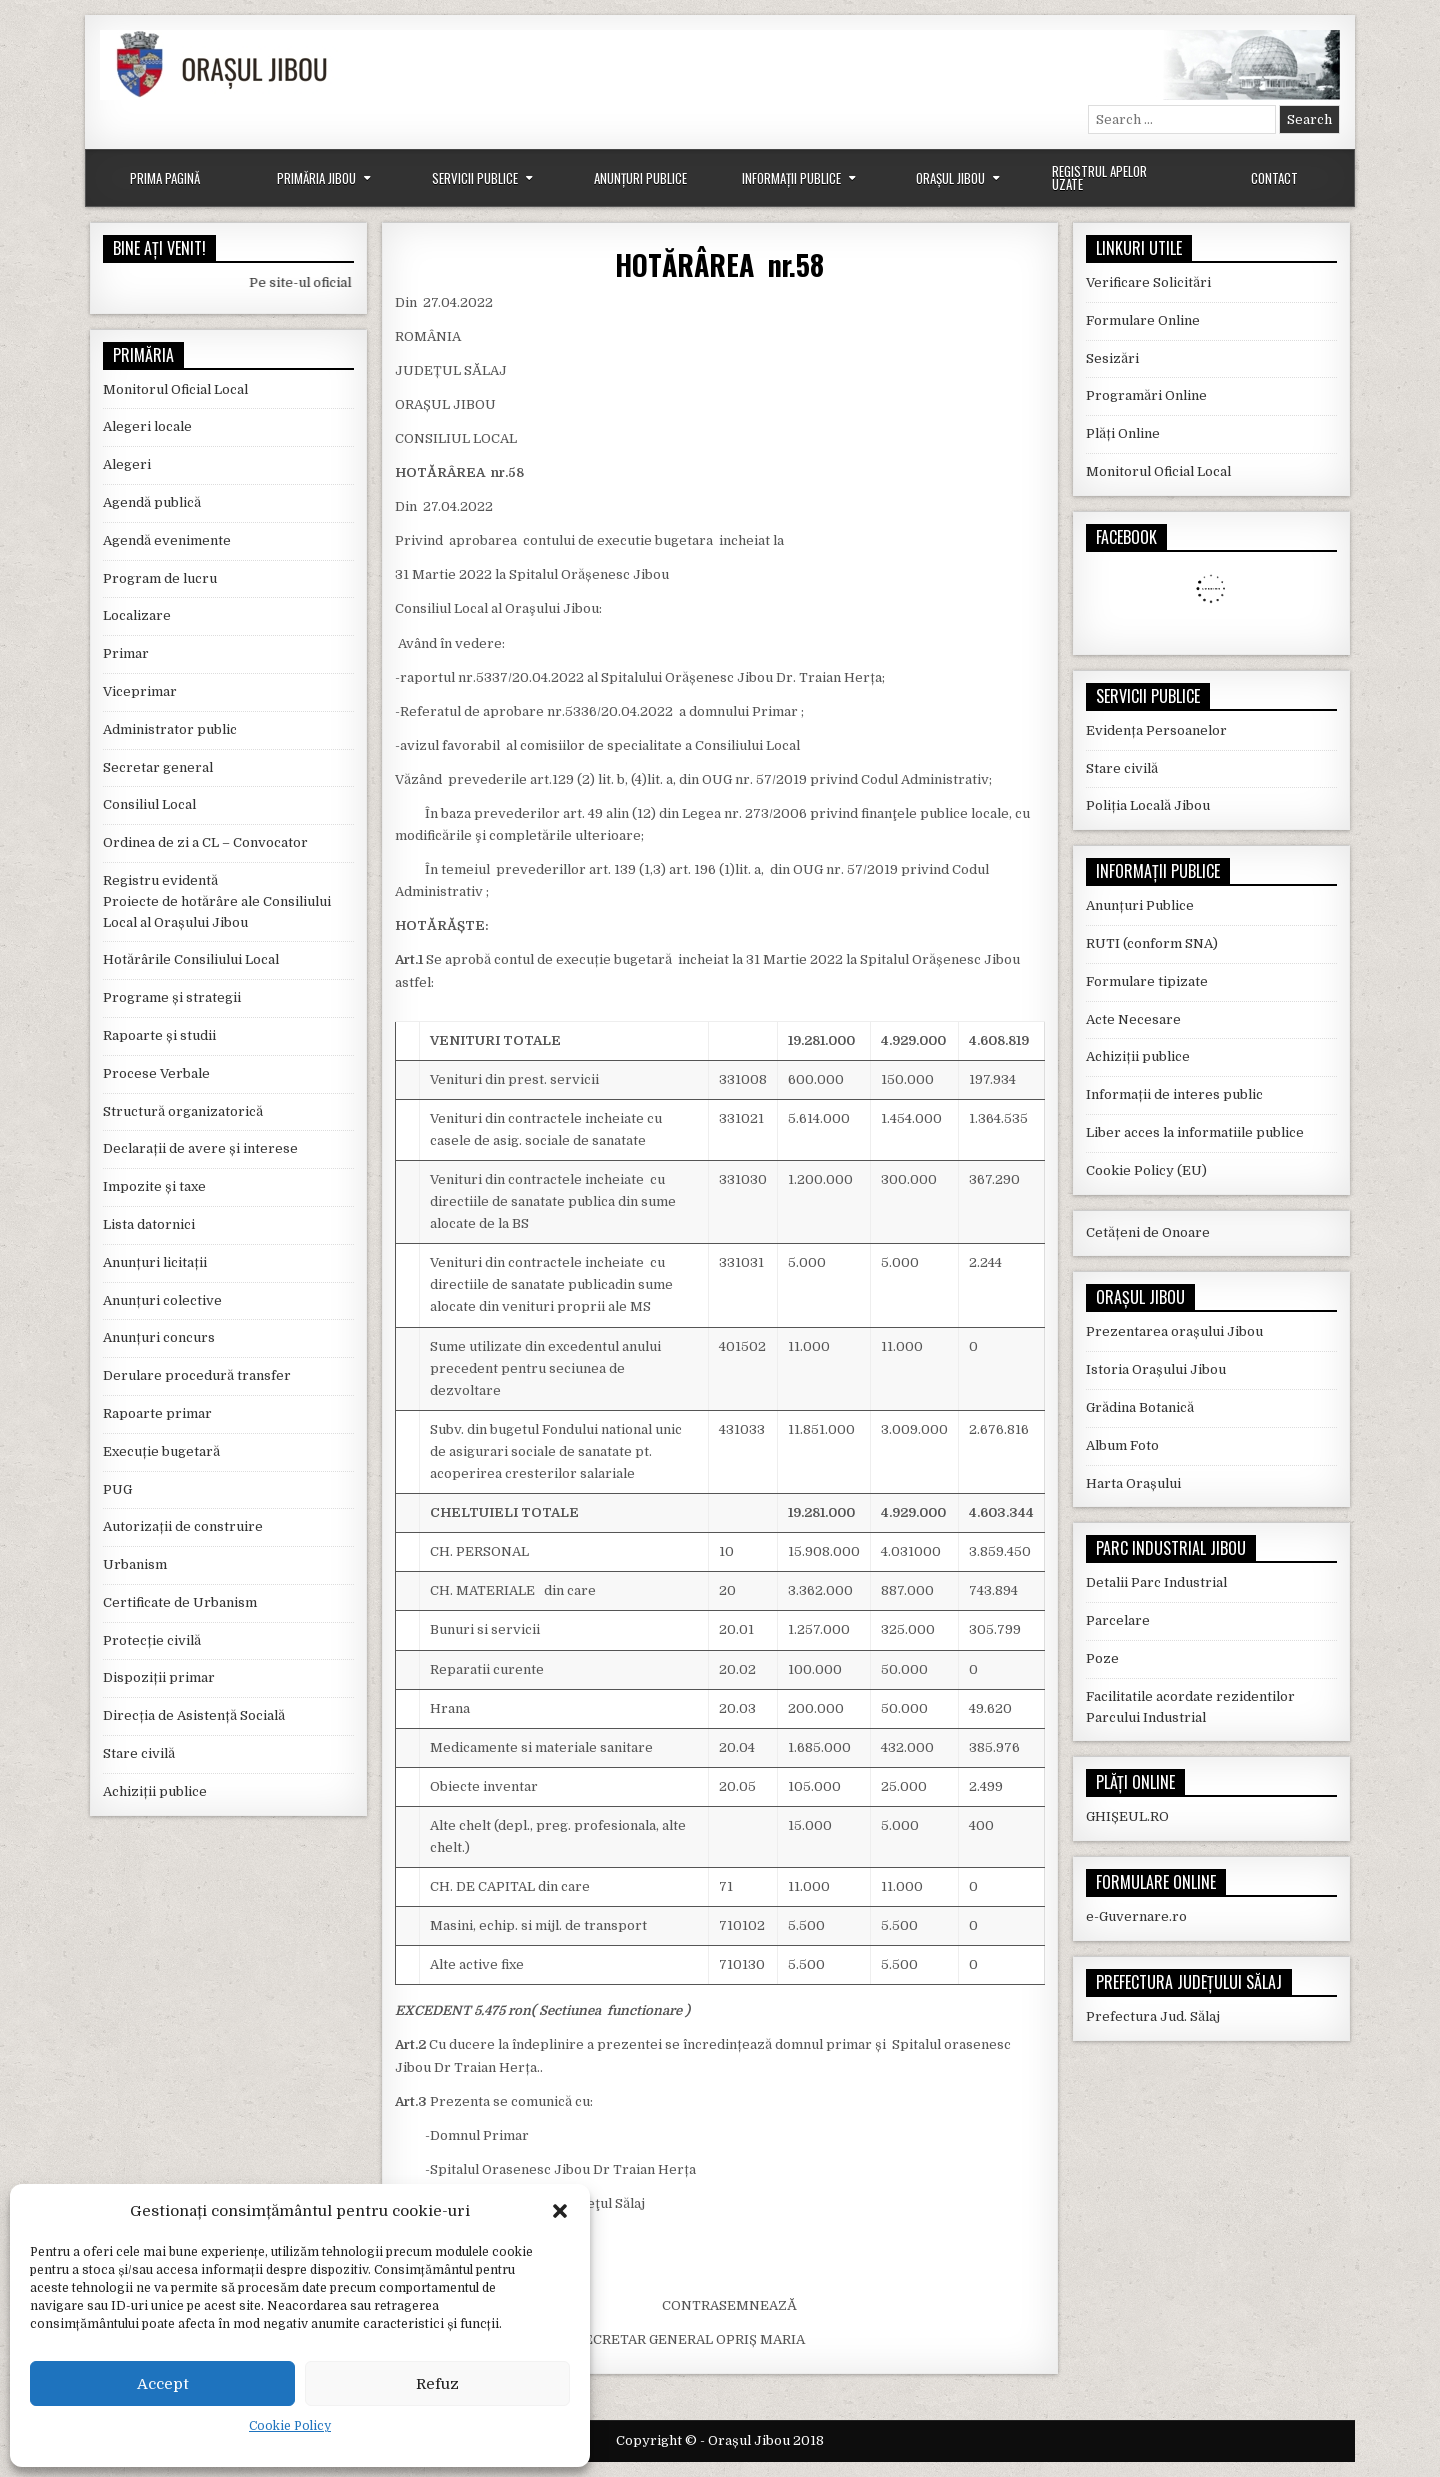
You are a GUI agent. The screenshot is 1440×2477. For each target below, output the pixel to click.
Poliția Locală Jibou (1148, 805)
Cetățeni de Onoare (1148, 1232)
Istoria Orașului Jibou (1156, 1369)
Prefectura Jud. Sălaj (1153, 2016)
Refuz (437, 2384)
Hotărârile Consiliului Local (191, 959)
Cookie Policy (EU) (1146, 1170)
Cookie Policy (290, 2426)
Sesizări (1112, 358)
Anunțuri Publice (640, 178)
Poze (1102, 1658)
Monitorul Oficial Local (175, 389)
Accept (163, 2384)
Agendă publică (152, 502)
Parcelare (1118, 1620)
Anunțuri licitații (155, 1262)
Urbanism (135, 1564)
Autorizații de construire (183, 1526)
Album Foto (1122, 1445)
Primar (126, 653)
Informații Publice (791, 178)
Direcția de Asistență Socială (194, 1715)
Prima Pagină (165, 178)
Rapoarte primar (157, 1413)
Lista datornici (149, 1224)
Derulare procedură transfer (197, 1375)
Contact (1274, 178)
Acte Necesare (1133, 1019)
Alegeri (127, 464)
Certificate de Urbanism (180, 1602)
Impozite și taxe (154, 1186)
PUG (117, 1489)
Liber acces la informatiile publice (1195, 1132)
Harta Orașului (1133, 1483)
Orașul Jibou (950, 178)
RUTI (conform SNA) (1152, 943)
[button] (560, 2211)
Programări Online (1146, 395)
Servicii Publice (475, 178)
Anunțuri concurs (159, 1337)
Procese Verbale (156, 1073)
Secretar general (158, 767)
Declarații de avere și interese (200, 1148)
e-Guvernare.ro (1136, 1916)
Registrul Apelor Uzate (1099, 177)
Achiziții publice (155, 1791)
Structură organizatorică (183, 1111)
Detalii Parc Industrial (1156, 1582)
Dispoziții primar (159, 1677)
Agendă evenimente (167, 540)
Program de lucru (160, 578)
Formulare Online (1143, 320)
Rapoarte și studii (159, 1035)
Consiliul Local (149, 804)
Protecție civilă (152, 1640)
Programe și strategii (172, 997)
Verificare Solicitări (1148, 282)
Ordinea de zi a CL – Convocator (205, 842)
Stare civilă (139, 1753)
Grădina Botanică (1140, 1407)
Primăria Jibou (316, 178)
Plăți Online (1123, 433)
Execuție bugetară (161, 1451)
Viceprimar (140, 691)
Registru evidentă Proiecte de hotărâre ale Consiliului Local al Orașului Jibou (217, 901)
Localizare (137, 615)
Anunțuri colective (162, 1300)
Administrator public (170, 729)
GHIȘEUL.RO (1127, 1816)
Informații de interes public (1174, 1094)
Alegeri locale (147, 426)
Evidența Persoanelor (1156, 730)
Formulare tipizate (1147, 981)
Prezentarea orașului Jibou (1174, 1331)
